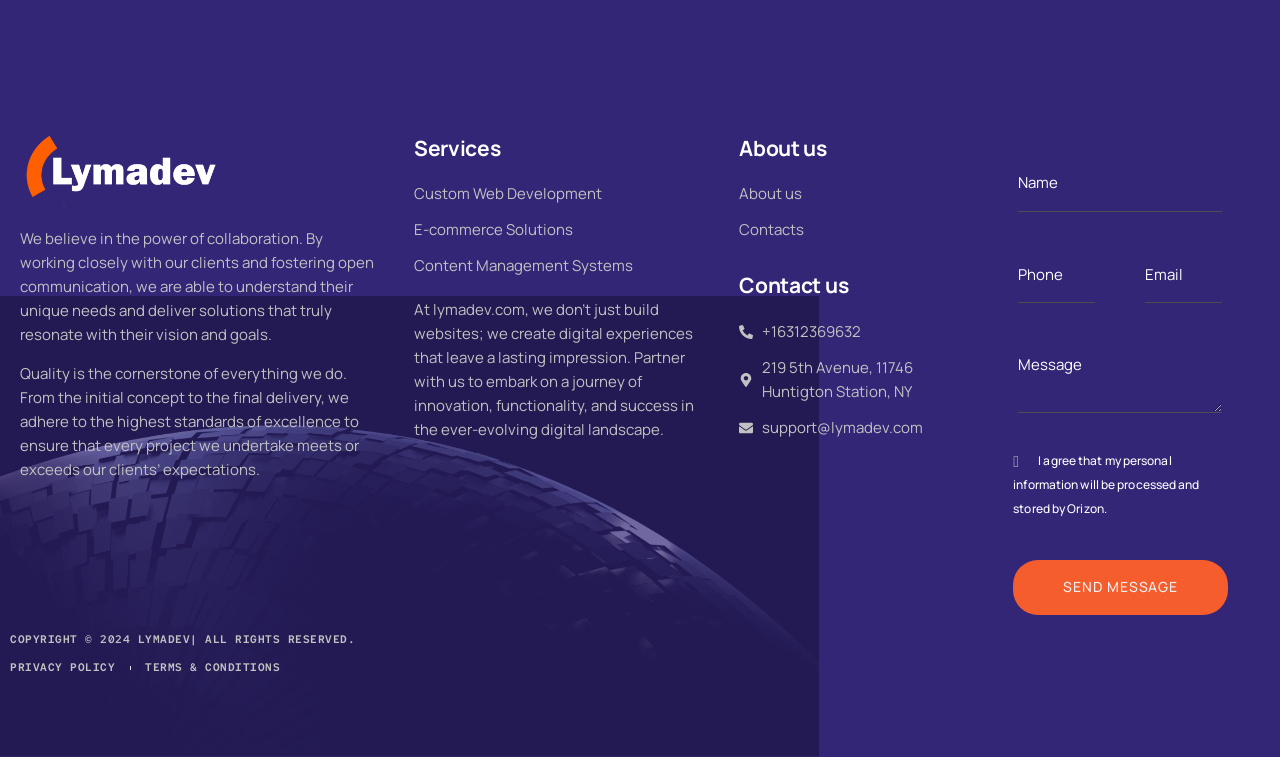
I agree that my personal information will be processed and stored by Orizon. (1106, 484)
